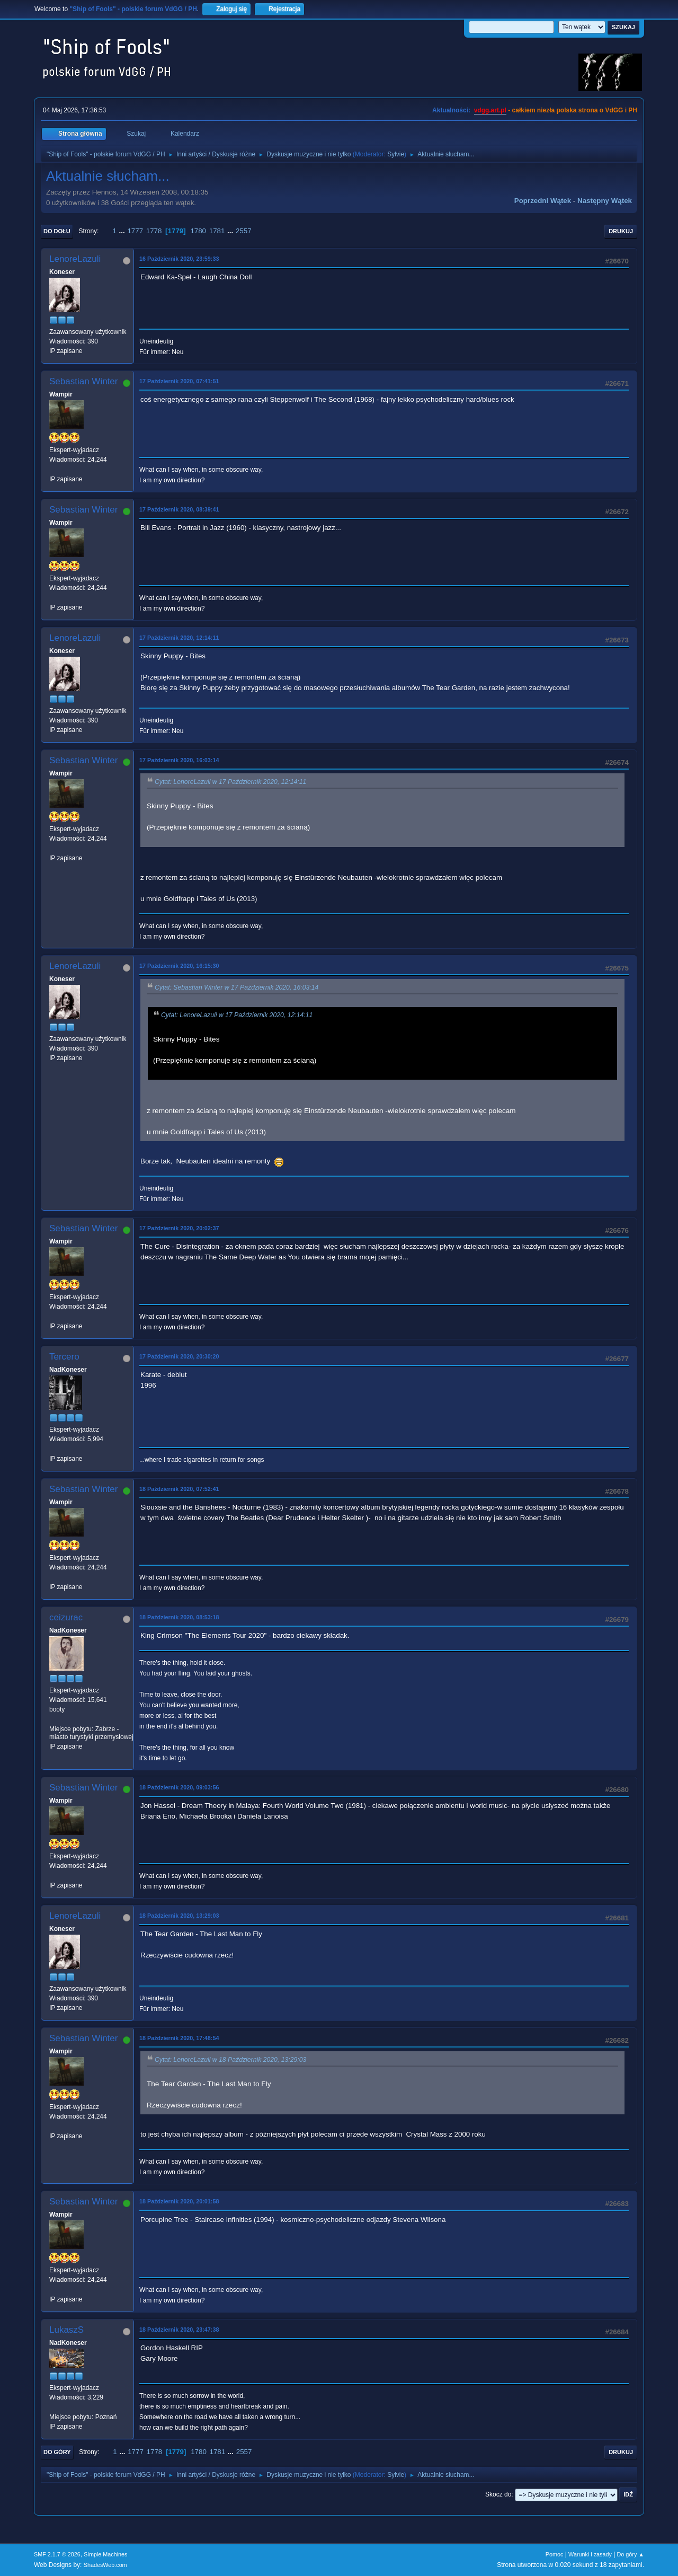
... (123, 231)
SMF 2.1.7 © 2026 (57, 2554)
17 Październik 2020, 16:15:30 (179, 966)
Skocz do (498, 2494)
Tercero (64, 1357)
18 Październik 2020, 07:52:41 (179, 1489)
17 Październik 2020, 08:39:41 (179, 509)
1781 (217, 231)
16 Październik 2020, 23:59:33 (179, 258)
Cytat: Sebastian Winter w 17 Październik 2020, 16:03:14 (236, 987)
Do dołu (56, 231)
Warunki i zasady (590, 2554)
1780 (198, 231)
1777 (135, 231)
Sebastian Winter (83, 381)
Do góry (57, 2452)
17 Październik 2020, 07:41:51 (179, 381)
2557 (244, 231)
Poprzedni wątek (542, 201)
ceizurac (66, 1617)
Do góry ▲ (630, 2554)
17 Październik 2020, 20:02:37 (179, 1228)
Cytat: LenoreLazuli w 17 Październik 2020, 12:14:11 (230, 782)
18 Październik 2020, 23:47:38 (179, 2329)
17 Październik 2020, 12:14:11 (179, 637)
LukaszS (66, 2330)
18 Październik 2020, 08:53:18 (179, 1617)
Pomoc (555, 2554)
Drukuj (621, 231)
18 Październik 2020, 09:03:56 (179, 1787)
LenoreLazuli (75, 259)
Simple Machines (105, 2554)
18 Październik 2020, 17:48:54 (179, 2038)
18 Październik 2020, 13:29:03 (179, 1915)
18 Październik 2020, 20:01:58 (179, 2201)
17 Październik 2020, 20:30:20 (179, 1356)
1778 (154, 231)
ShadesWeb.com (105, 2565)
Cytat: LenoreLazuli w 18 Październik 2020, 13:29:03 (230, 2059)
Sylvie (395, 154)
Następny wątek (604, 201)
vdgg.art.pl (490, 110)
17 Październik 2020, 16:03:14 (179, 760)
